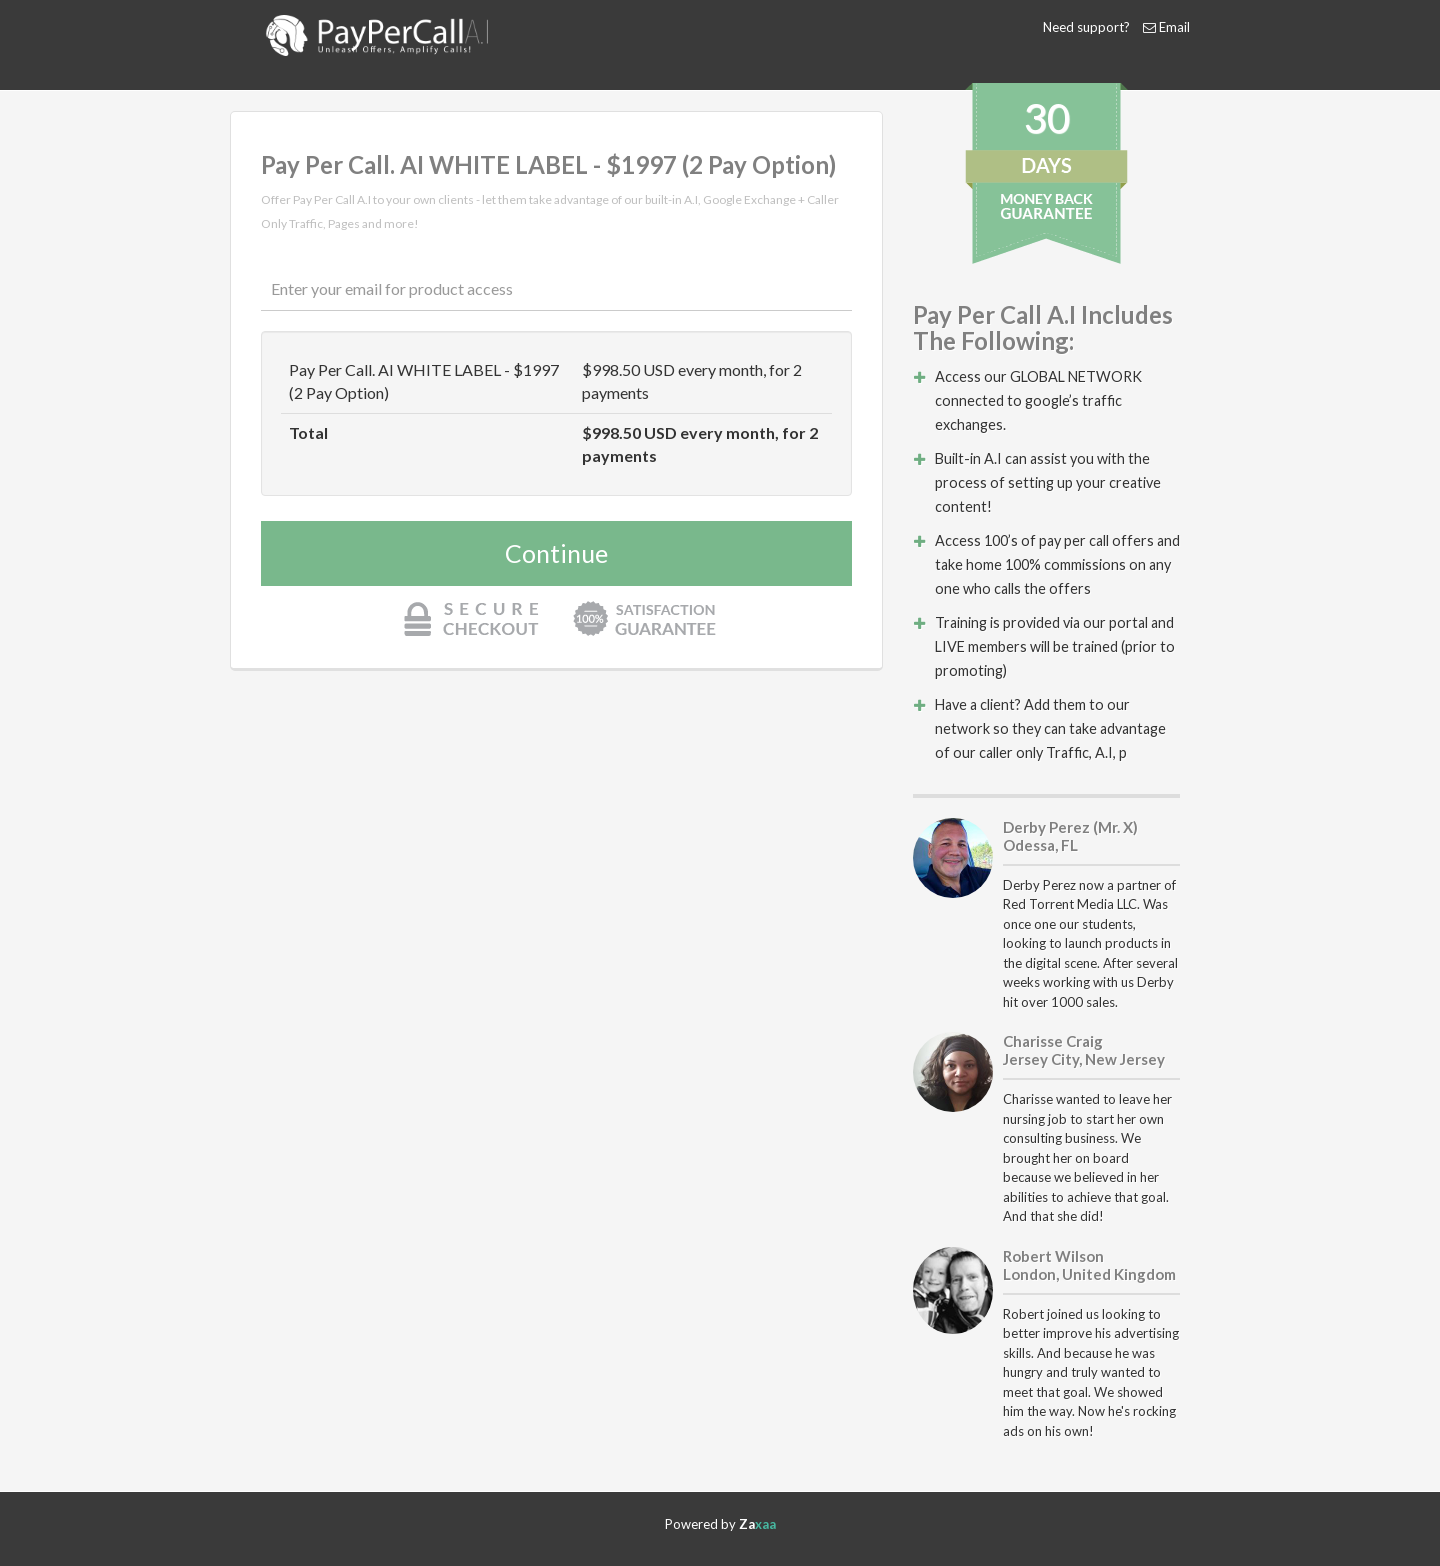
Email (1174, 27)
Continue (556, 553)
